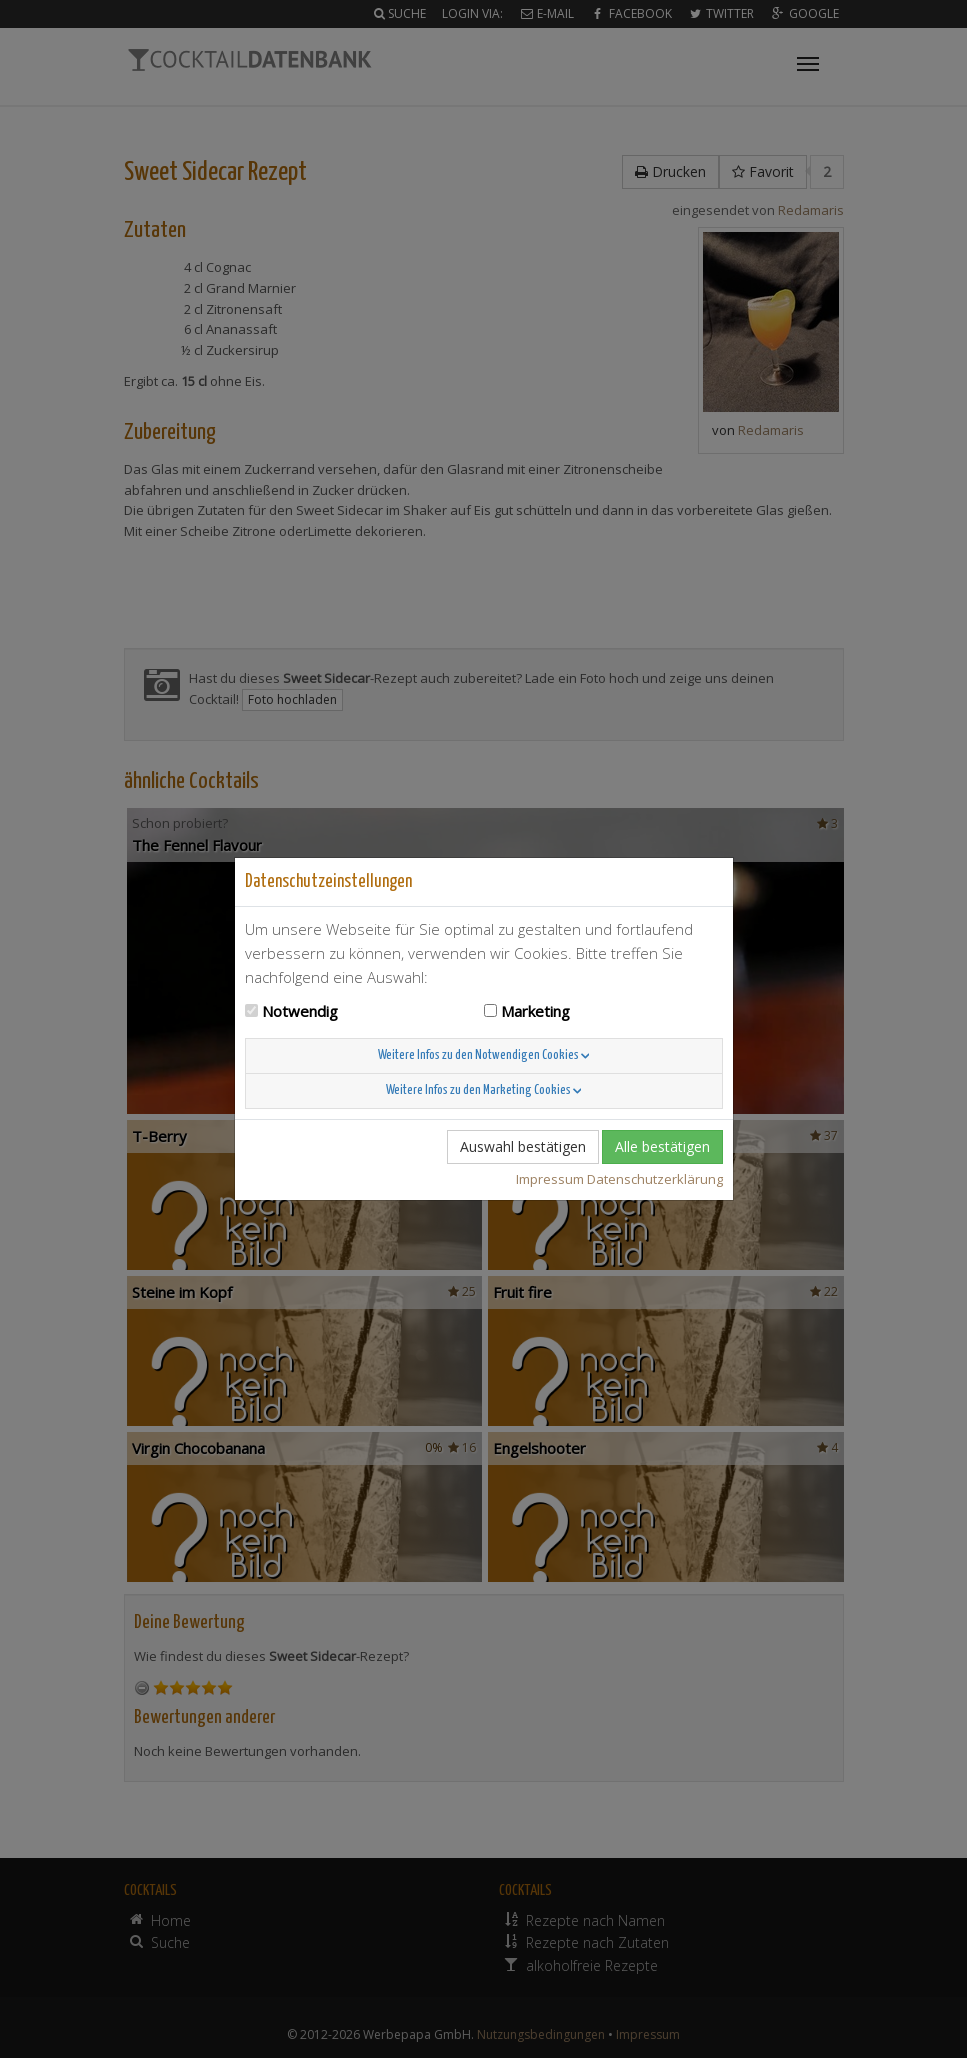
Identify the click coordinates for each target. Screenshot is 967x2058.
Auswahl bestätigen (523, 1146)
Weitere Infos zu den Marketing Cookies (484, 1090)
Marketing (535, 1011)
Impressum (550, 1179)
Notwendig (300, 1011)
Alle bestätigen (662, 1146)
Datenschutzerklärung (655, 1179)
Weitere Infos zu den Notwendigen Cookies (484, 1055)
